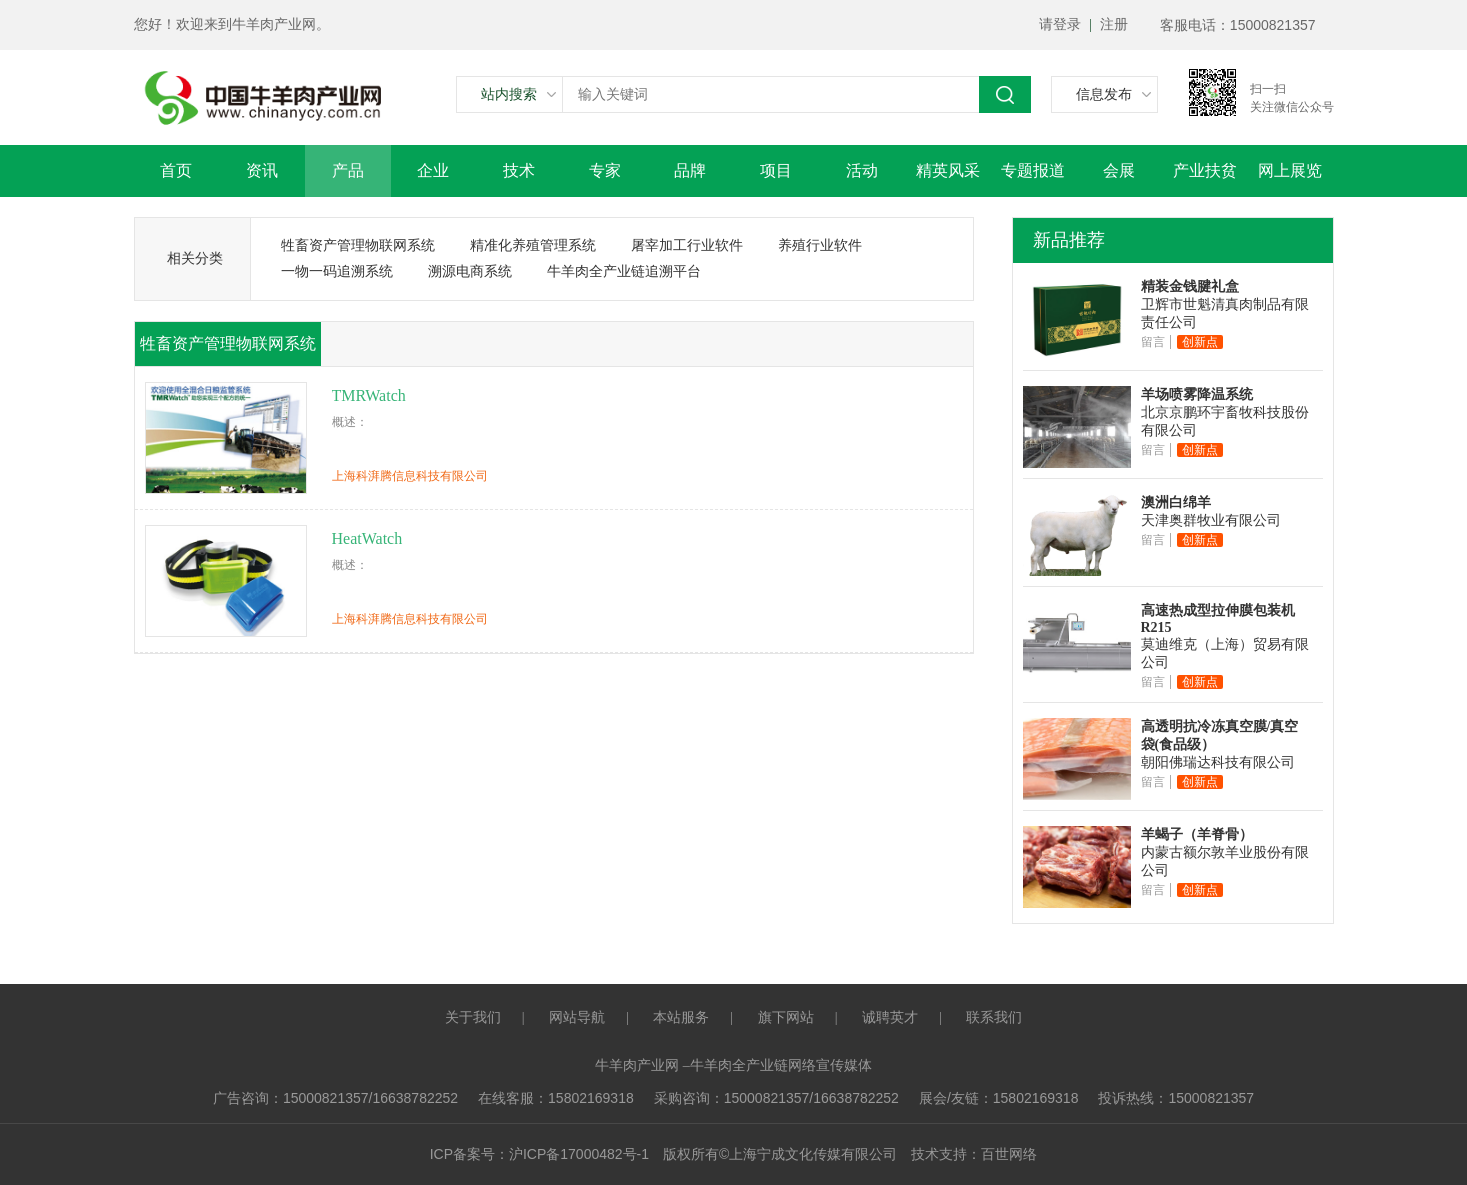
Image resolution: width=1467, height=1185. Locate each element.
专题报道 (1033, 170)
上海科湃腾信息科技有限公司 (410, 476)
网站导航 (577, 1017)
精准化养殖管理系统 (533, 245)
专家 (605, 170)
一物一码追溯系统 (337, 271)
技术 (519, 170)
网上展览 (1290, 170)
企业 (433, 170)
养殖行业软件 (820, 245)
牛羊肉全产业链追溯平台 (624, 271)
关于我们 (473, 1017)
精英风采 (948, 170)
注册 (1114, 24)
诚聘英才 (890, 1017)
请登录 (1060, 24)
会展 (1119, 170)
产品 (348, 170)
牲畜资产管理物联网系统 (358, 245)
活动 (862, 170)
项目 (776, 170)
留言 (1153, 342)
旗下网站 (786, 1017)
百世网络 (1009, 1154)
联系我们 (994, 1017)
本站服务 (681, 1017)
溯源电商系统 (470, 271)
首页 (176, 170)
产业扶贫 (1205, 170)
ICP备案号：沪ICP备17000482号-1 (539, 1154)
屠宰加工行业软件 (687, 245)
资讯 (262, 170)
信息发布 (1104, 94)
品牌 (690, 170)
